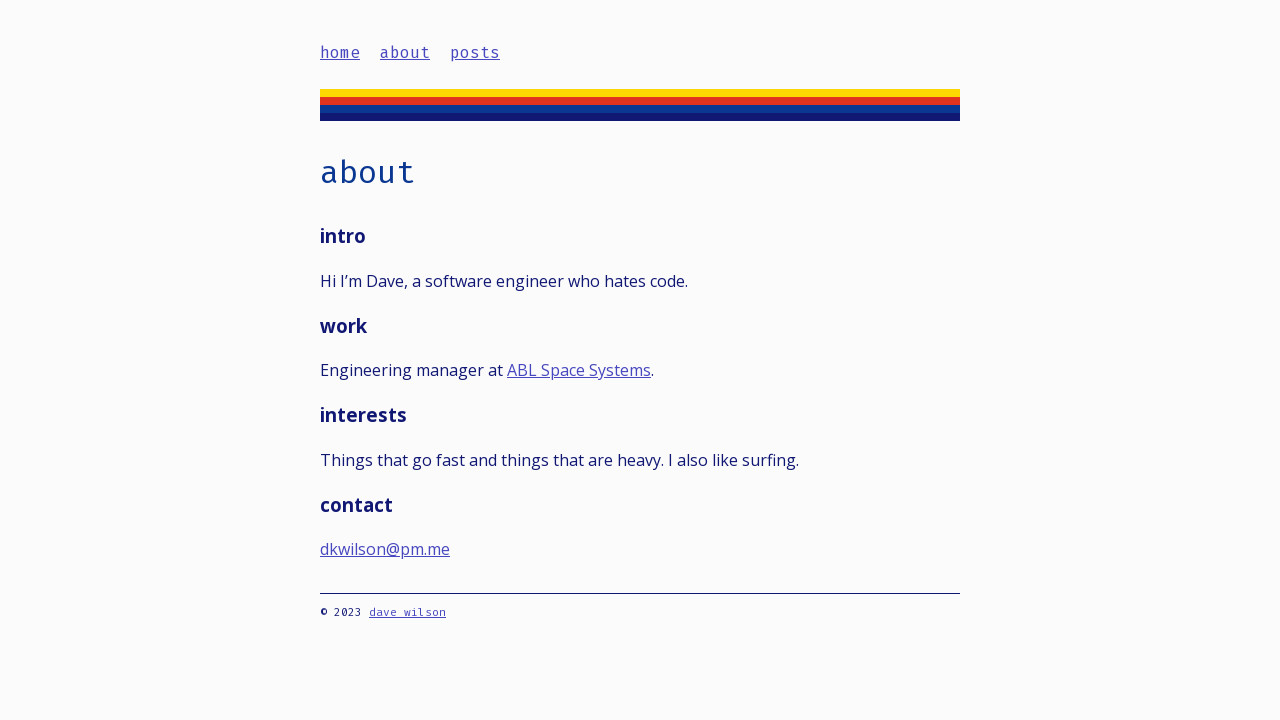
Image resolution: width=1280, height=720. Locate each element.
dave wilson (407, 612)
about (405, 52)
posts (475, 52)
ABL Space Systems (579, 370)
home (340, 52)
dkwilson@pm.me (385, 549)
